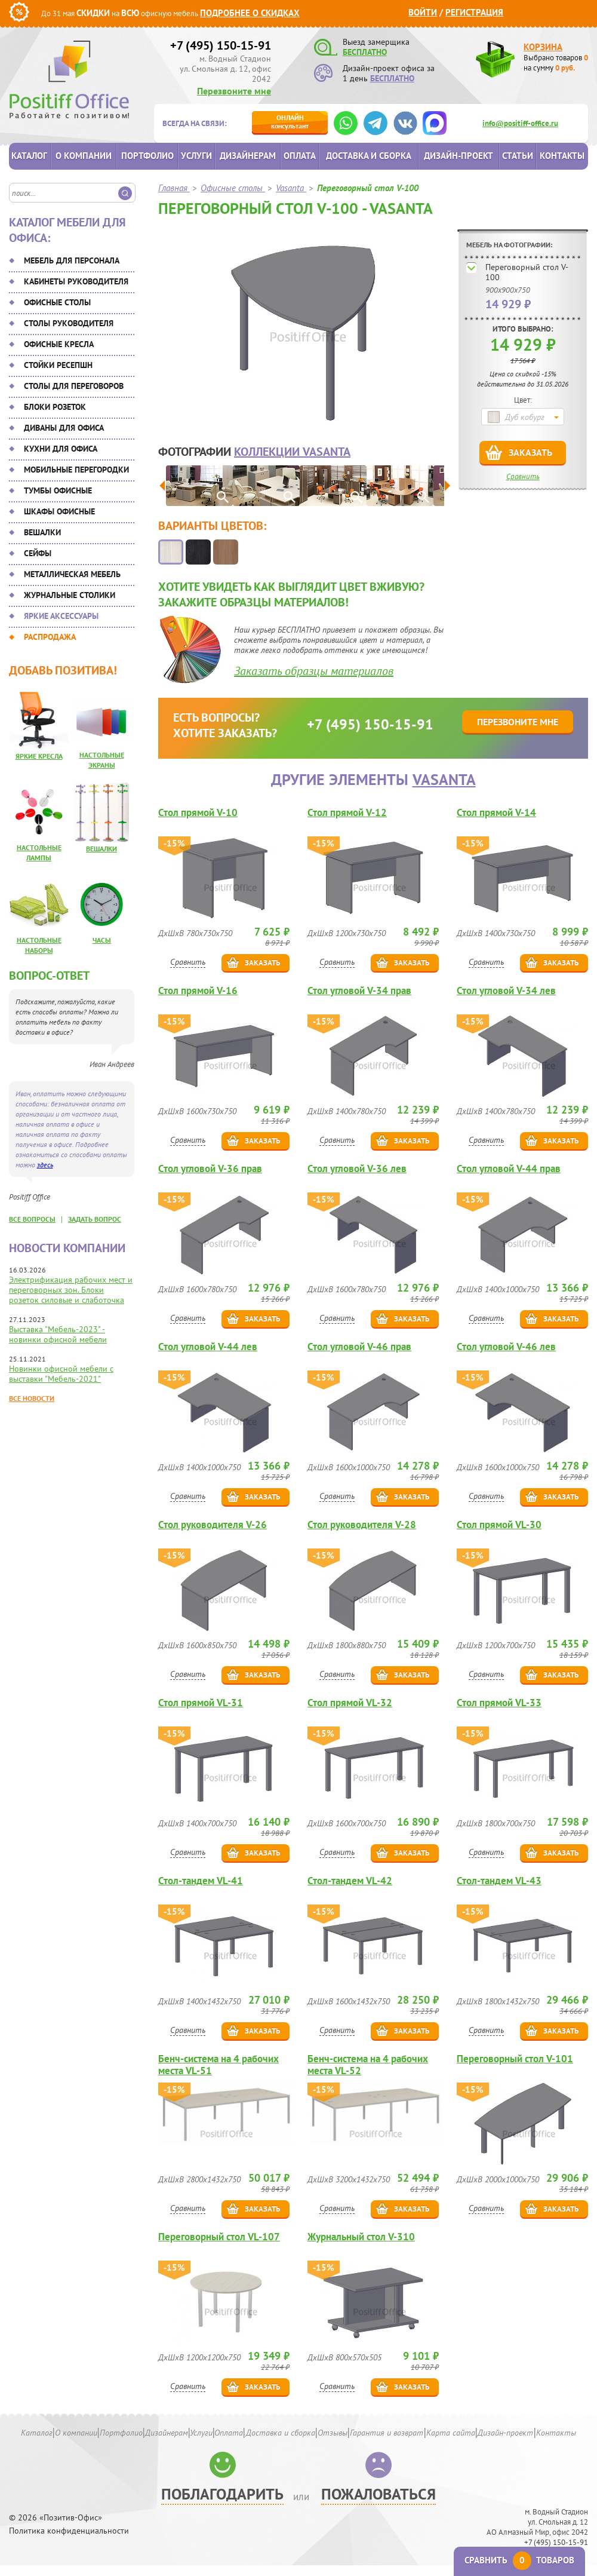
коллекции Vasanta (292, 451)
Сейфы (37, 553)
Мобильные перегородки (76, 469)
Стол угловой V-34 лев (506, 991)
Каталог (29, 155)
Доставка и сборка (368, 155)
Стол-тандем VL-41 (200, 1881)
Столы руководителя (68, 323)
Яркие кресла (39, 756)
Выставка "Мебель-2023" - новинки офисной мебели (58, 1334)
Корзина (543, 47)
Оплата (300, 155)
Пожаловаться (378, 2494)
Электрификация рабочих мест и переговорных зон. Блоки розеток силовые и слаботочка (71, 1289)
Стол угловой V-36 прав (210, 1169)
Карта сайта (450, 2432)
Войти (422, 12)
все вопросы (32, 1219)
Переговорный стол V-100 (526, 272)
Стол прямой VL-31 (200, 1703)
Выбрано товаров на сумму (556, 63)
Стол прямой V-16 (198, 991)
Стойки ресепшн (58, 365)
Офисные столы (57, 302)
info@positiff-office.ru (520, 123)
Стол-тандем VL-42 (349, 1881)
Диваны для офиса (64, 427)
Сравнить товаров (519, 2560)
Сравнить (523, 476)
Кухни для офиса (60, 448)
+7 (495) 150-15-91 (220, 45)
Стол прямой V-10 (198, 812)
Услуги (196, 155)
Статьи (517, 155)
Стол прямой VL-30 (499, 1525)
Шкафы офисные (59, 511)
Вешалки (42, 532)
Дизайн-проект (458, 155)
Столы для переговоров (74, 386)
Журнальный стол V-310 (361, 2237)
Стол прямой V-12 (347, 812)
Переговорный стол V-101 (515, 2059)
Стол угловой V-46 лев (506, 1347)
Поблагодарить (222, 2494)
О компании (84, 155)
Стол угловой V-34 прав (359, 991)
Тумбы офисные (58, 490)
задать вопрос (94, 1219)
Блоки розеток (55, 406)
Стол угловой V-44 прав (509, 1169)
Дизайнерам (248, 155)
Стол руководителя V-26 (212, 1525)
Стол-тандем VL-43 (499, 1881)
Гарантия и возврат (386, 2432)
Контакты (562, 155)
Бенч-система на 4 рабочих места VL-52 (367, 2065)
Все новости (31, 1398)
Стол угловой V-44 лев (207, 1347)
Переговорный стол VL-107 (219, 2237)
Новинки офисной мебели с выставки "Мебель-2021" (61, 1373)
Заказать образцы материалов (313, 671)
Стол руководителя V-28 (361, 1525)
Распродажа (50, 636)
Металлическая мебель (72, 574)
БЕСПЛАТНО (365, 52)
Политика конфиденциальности (69, 2531)
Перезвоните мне (234, 91)
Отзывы (332, 2432)
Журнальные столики (69, 595)
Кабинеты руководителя (76, 281)
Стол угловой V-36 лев (357, 1169)
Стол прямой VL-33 (499, 1703)
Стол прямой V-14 (496, 812)
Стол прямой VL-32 (349, 1703)
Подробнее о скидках (250, 13)
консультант (290, 121)
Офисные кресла (59, 344)
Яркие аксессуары (61, 616)
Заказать (530, 452)
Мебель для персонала (71, 260)
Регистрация (474, 12)
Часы (102, 940)
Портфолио (147, 155)
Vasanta (444, 779)
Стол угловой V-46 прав (359, 1347)
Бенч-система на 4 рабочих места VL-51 (218, 2065)
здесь (45, 1164)
